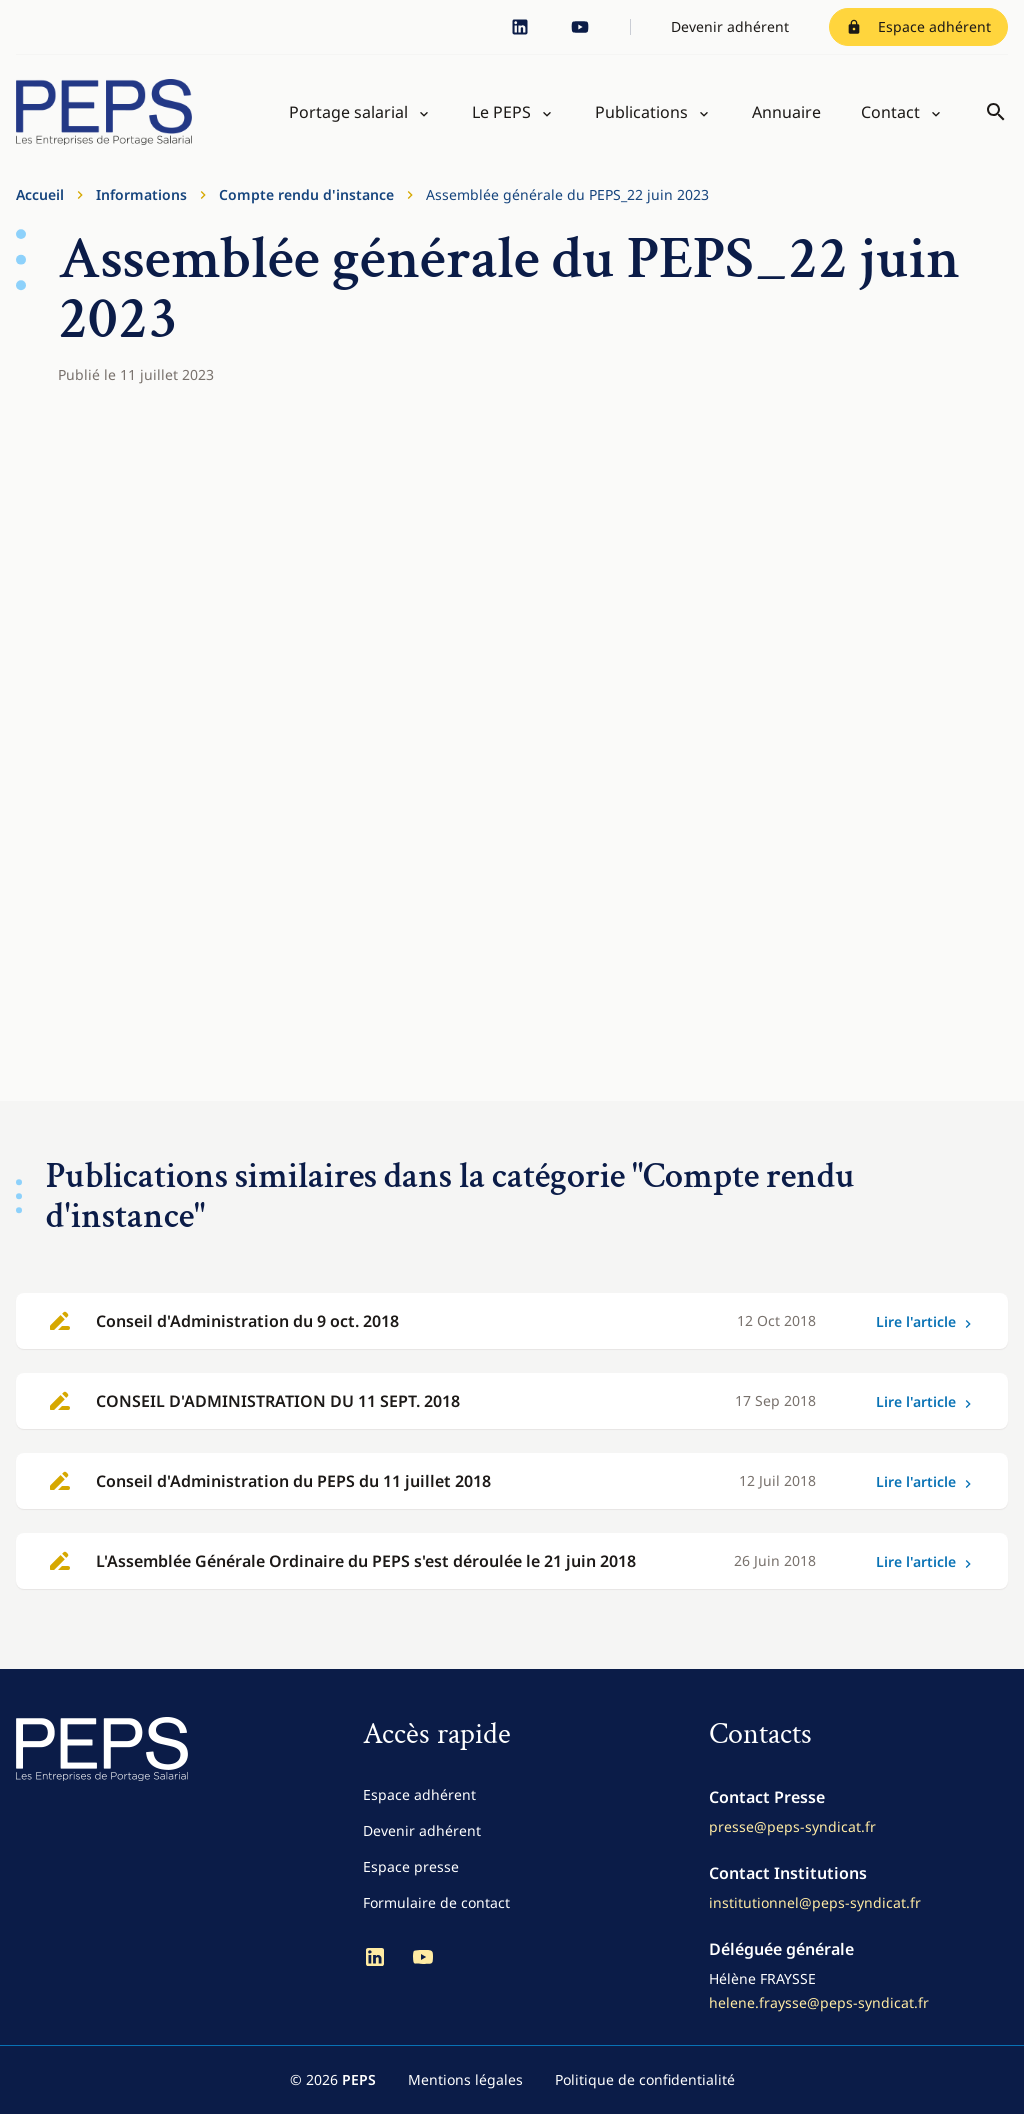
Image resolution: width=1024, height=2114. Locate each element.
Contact (890, 112)
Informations (141, 194)
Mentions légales (465, 2079)
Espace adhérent (918, 26)
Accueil (40, 194)
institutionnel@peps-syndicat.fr (815, 1902)
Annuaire (786, 112)
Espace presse (411, 1866)
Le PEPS (501, 112)
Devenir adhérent (730, 26)
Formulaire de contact (436, 1902)
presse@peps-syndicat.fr (792, 1826)
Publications (641, 112)
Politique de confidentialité (645, 2079)
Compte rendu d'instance (306, 194)
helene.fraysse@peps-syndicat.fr (819, 2002)
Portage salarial (348, 112)
